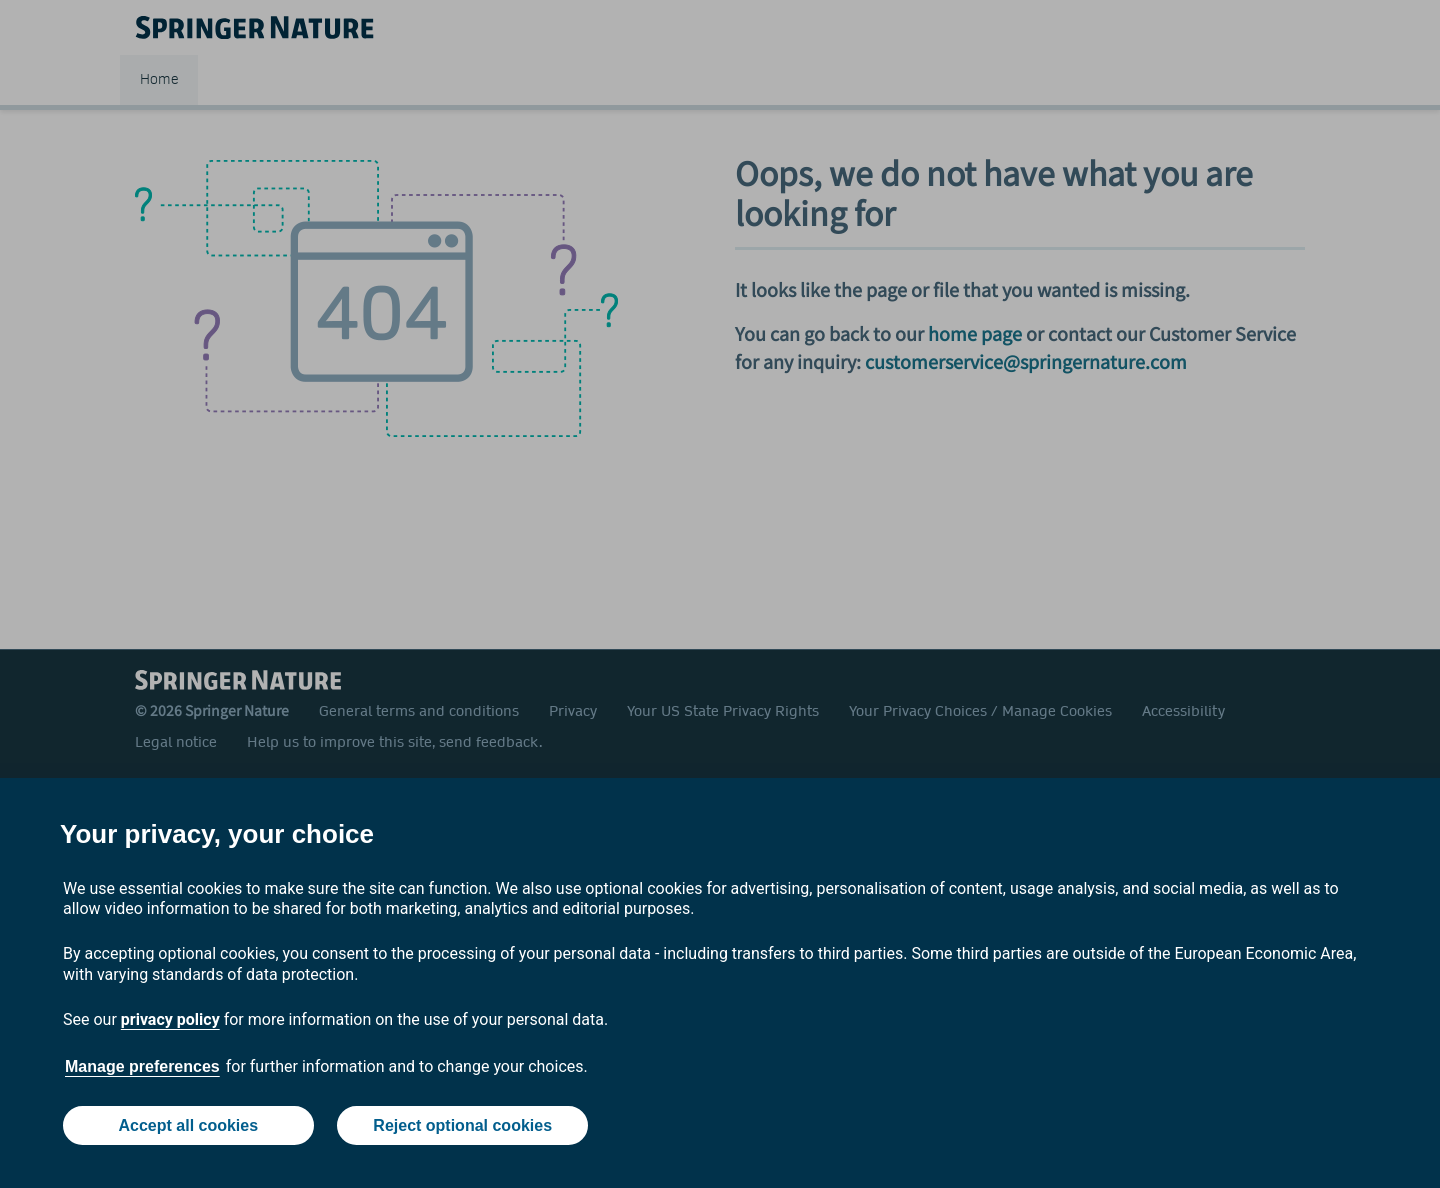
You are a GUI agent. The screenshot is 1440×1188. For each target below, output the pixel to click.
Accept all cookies (188, 1125)
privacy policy (170, 1019)
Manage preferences (142, 1066)
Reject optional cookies (462, 1125)
